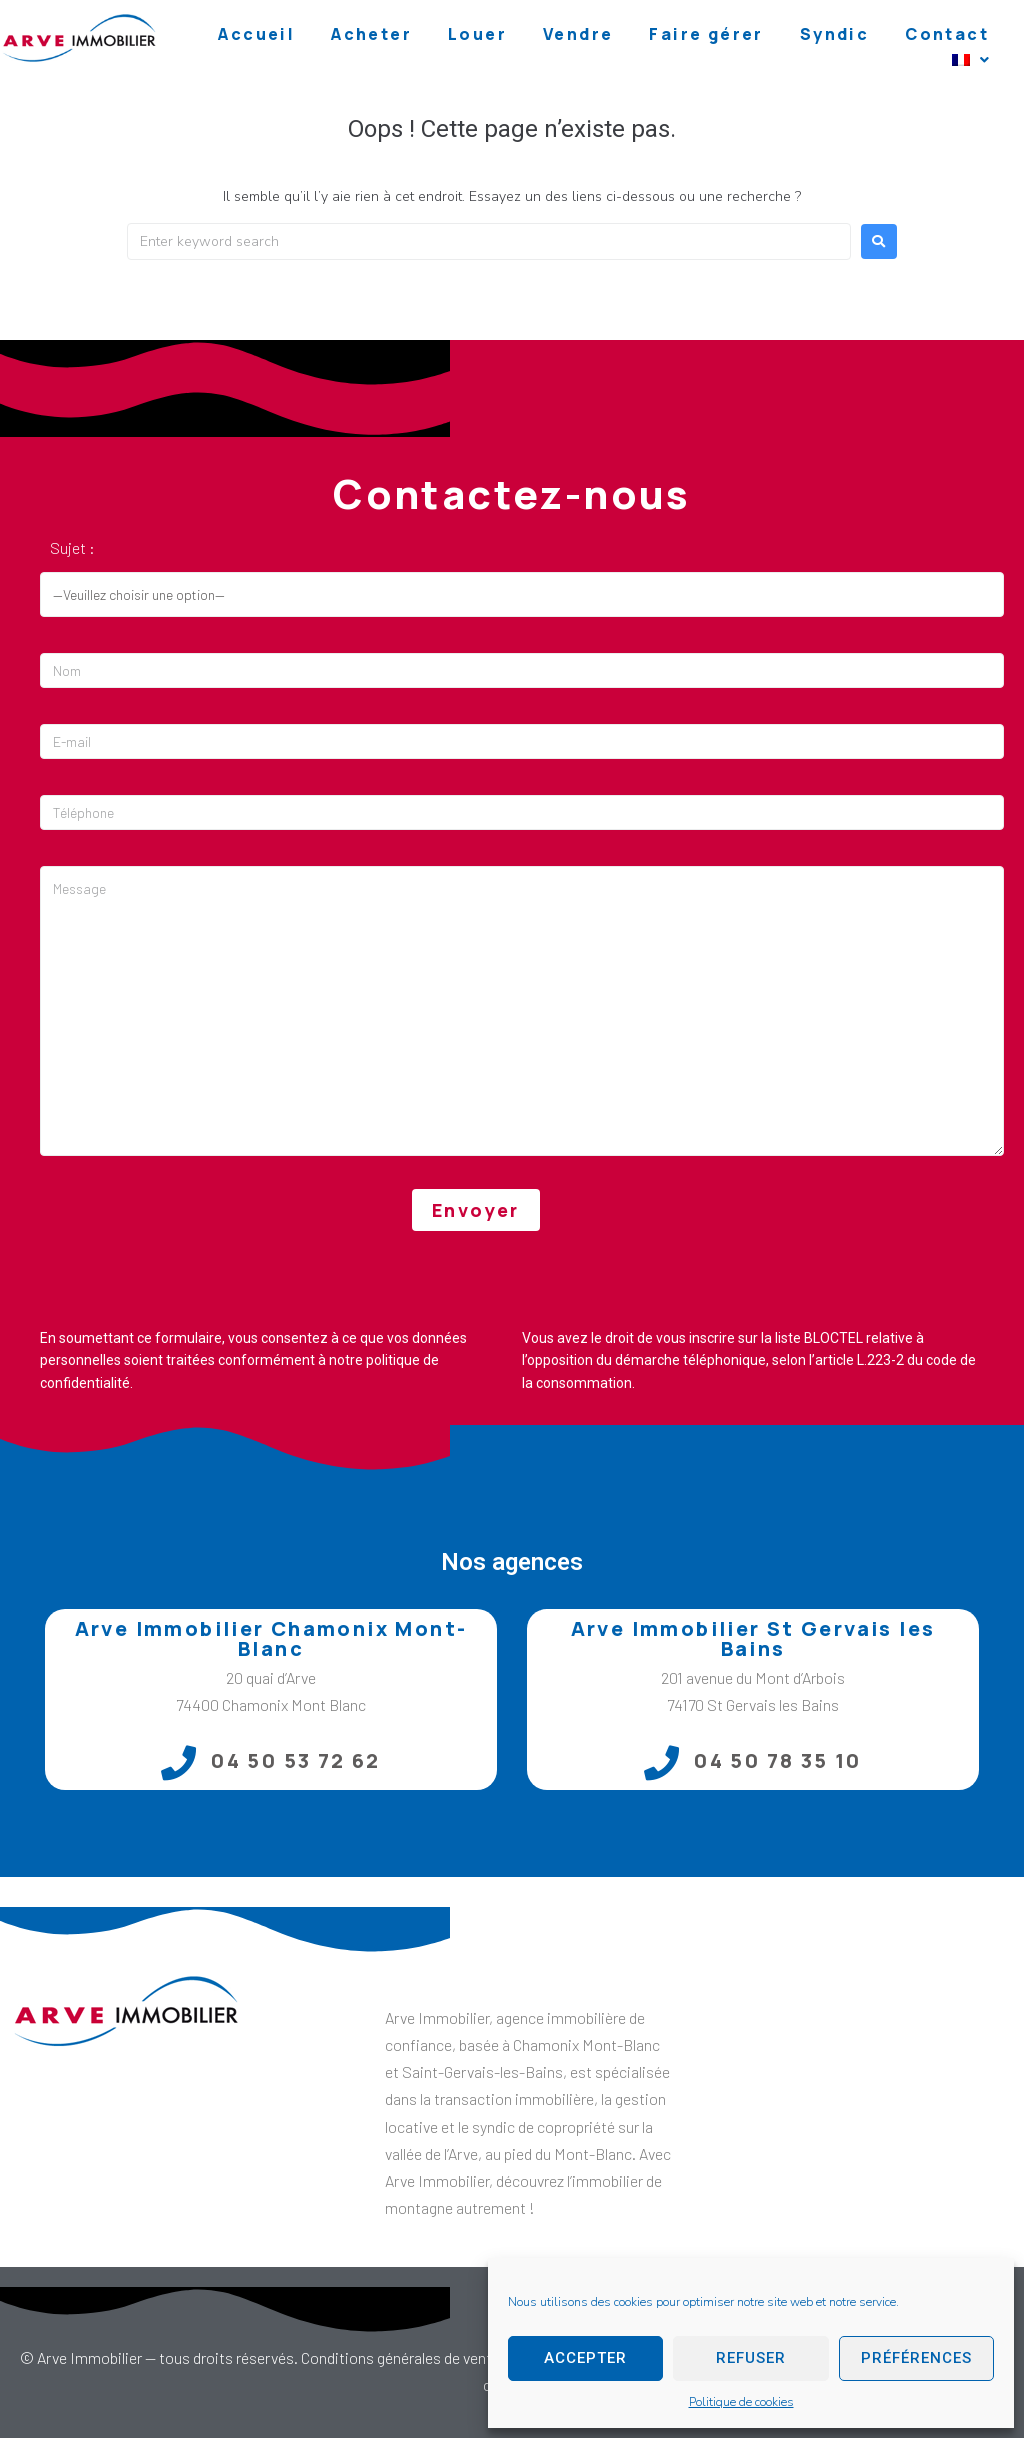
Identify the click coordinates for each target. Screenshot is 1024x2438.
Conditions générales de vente (400, 2357)
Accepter (585, 2358)
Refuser (751, 2358)
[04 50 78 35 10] (661, 1762)
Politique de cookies (741, 2402)
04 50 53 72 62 (296, 1760)
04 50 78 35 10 (778, 1760)
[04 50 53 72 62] (178, 1762)
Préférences (916, 2358)
